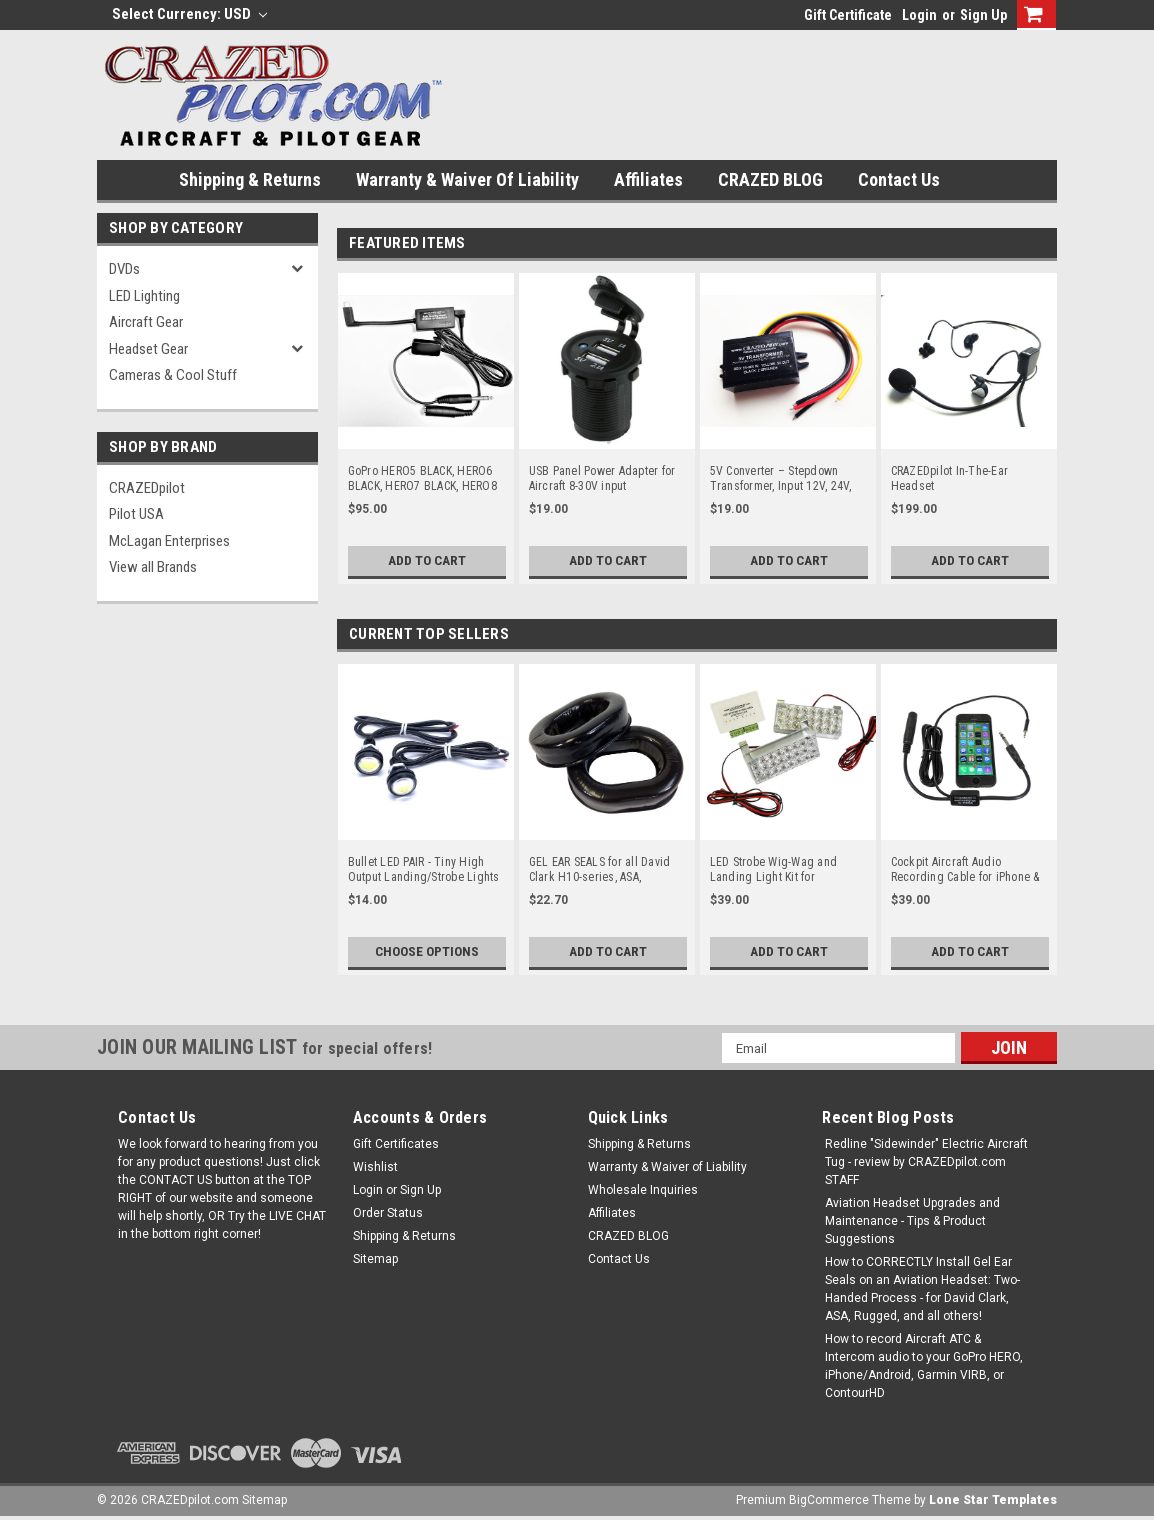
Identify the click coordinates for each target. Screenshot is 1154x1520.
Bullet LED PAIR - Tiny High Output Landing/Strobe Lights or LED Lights (424, 870)
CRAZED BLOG (770, 179)
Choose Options (427, 952)
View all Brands (153, 567)
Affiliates (648, 179)
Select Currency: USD (189, 14)
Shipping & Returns (250, 179)
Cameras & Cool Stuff (173, 375)
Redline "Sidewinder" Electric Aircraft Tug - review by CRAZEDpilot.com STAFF (926, 1162)
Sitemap (375, 1259)
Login (919, 15)
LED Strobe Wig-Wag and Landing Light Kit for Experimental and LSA (774, 870)
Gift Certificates (396, 1144)
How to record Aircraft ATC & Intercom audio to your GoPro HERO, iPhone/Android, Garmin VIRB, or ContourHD (924, 1366)
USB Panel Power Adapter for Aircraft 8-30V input (602, 478)
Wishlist (375, 1167)
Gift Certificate (848, 15)
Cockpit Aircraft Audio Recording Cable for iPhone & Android (965, 870)
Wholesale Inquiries (643, 1190)
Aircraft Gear (146, 322)
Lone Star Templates (993, 1500)
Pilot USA (136, 514)
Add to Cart (426, 561)
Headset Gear (148, 349)
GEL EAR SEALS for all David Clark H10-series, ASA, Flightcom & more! (600, 870)
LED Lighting (144, 296)
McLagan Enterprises (169, 541)
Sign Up (983, 15)
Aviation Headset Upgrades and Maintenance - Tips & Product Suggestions (912, 1221)
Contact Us (899, 179)
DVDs (124, 269)
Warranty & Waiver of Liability (467, 179)
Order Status (388, 1213)
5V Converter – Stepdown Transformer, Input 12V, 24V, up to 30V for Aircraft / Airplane (781, 479)
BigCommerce (829, 1500)
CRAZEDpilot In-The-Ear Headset (950, 478)
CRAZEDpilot (147, 488)
